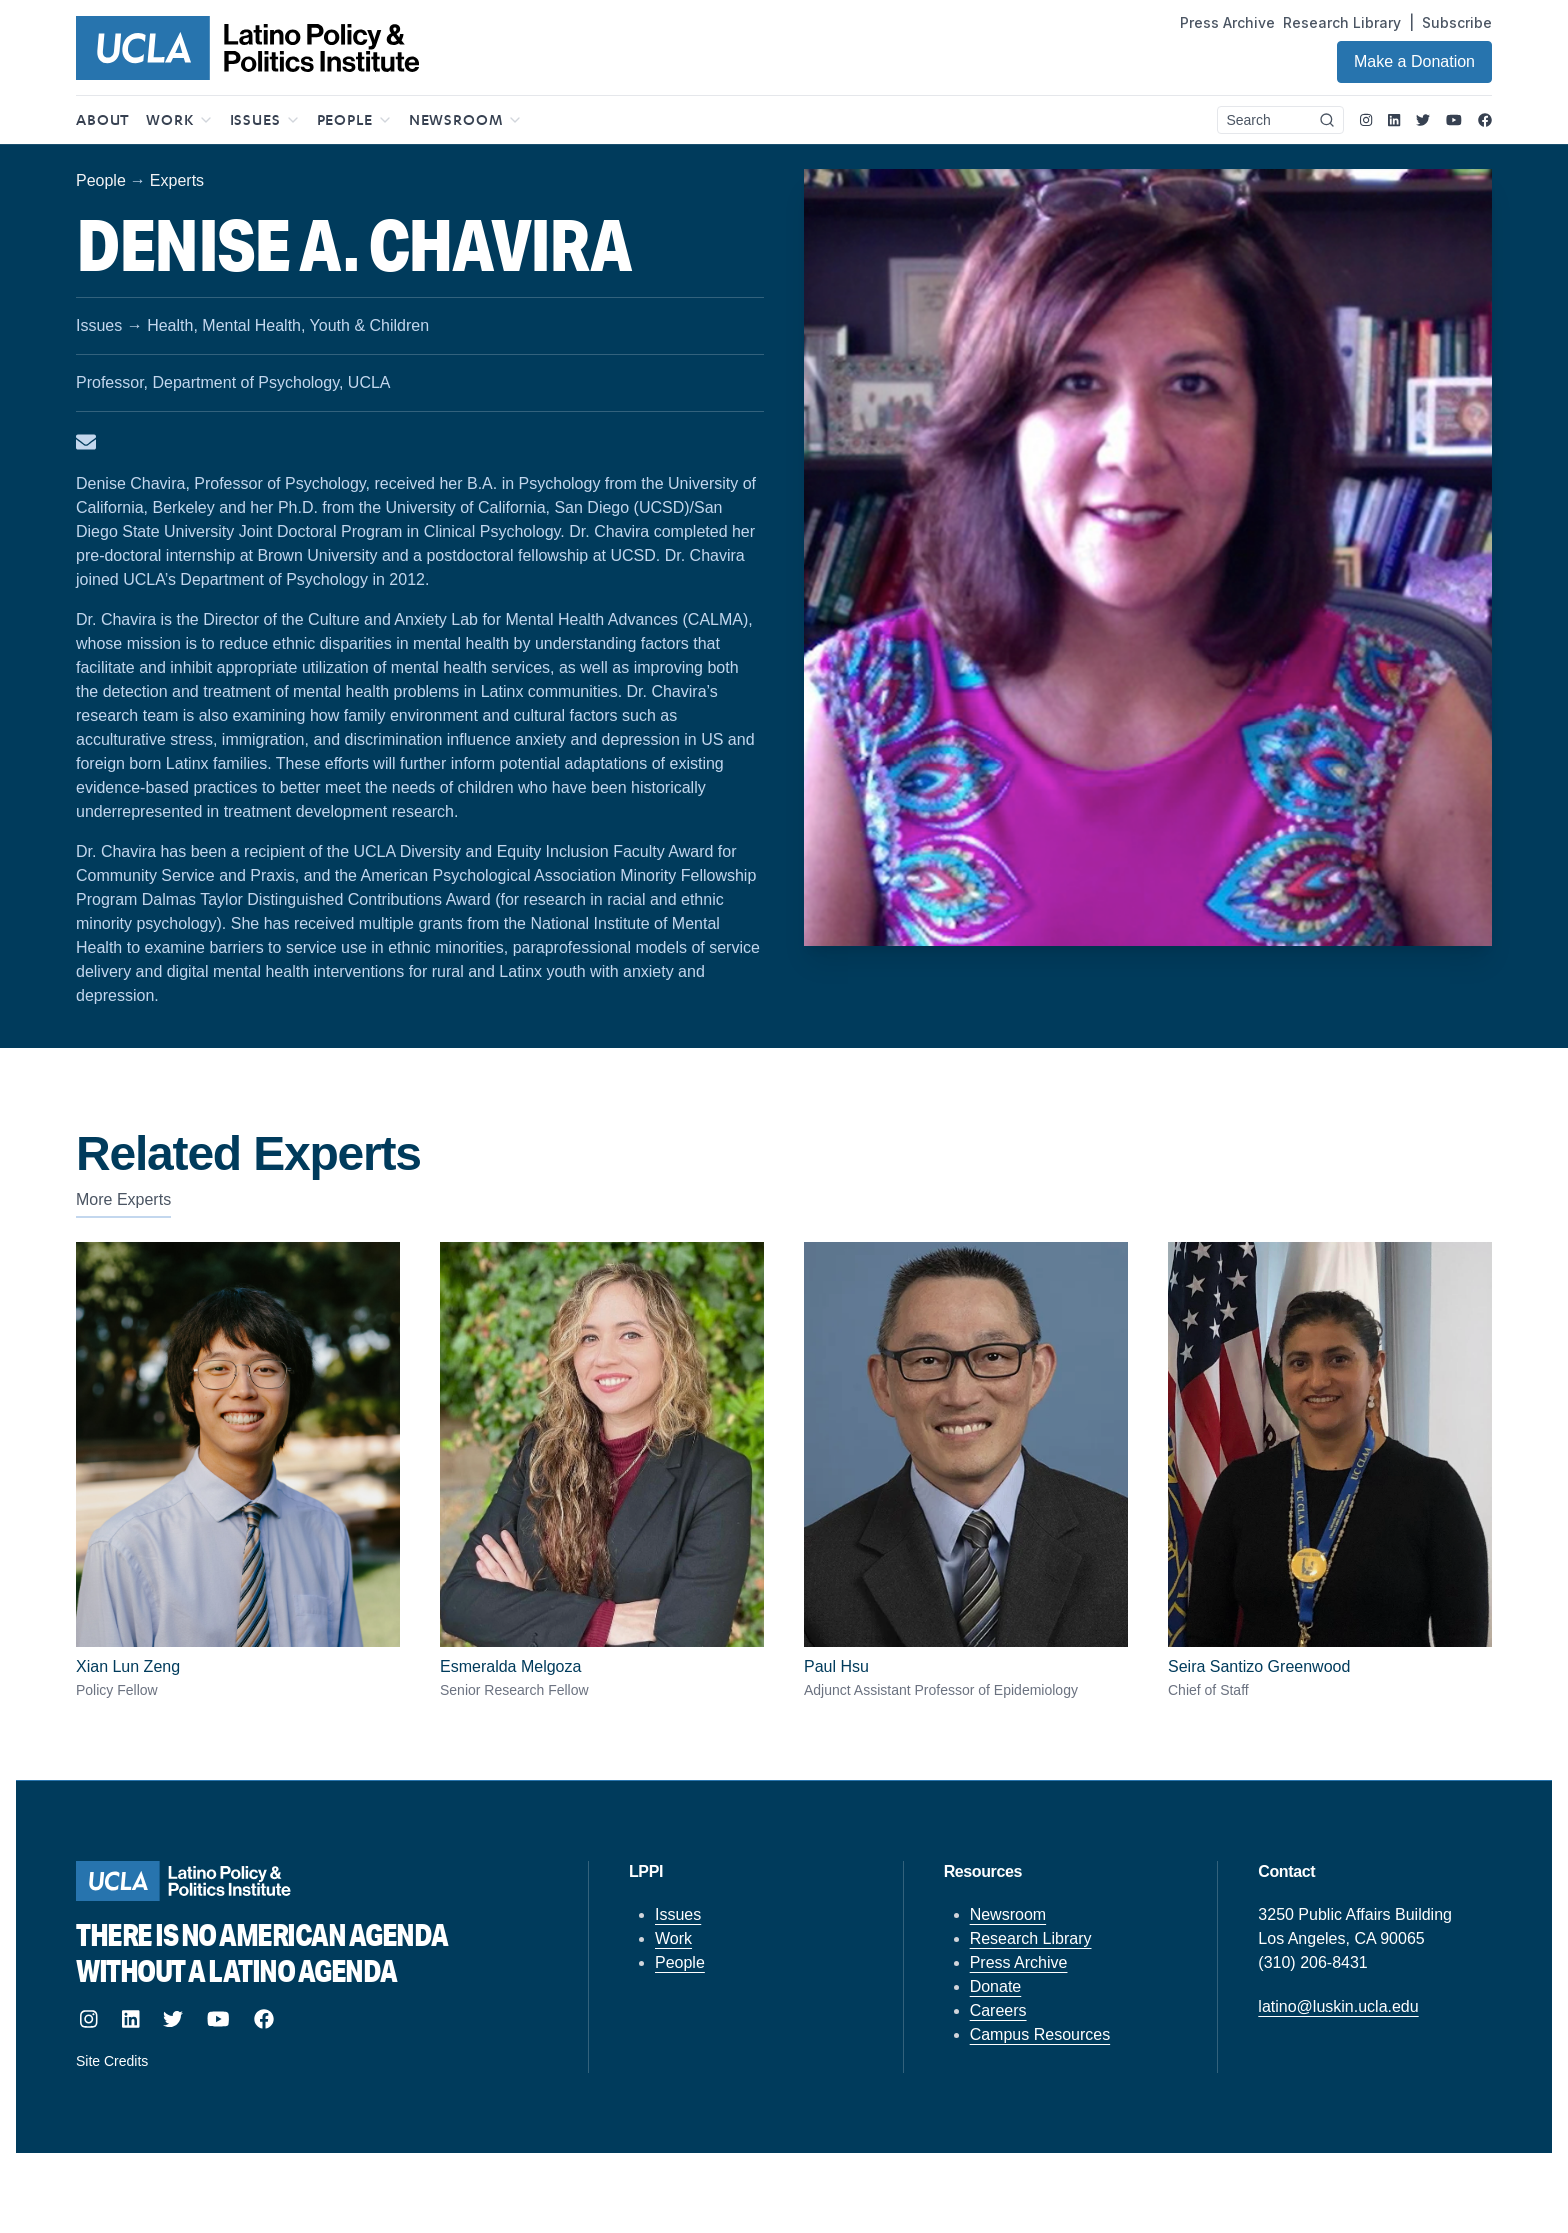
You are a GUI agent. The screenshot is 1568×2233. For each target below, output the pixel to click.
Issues (678, 1914)
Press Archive (1227, 22)
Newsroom (1008, 1914)
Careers (998, 2010)
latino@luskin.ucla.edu (1338, 2006)
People (101, 180)
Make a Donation (1414, 61)
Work (673, 1938)
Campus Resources (1040, 2034)
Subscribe (1457, 22)
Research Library (1342, 22)
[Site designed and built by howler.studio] (312, 2061)
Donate (996, 1986)
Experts (177, 180)
